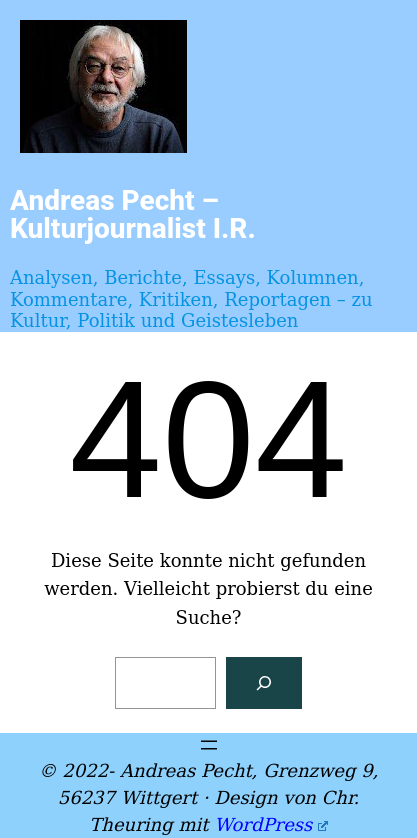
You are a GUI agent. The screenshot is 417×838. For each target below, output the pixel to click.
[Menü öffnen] (209, 745)
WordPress (270, 824)
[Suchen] (264, 683)
